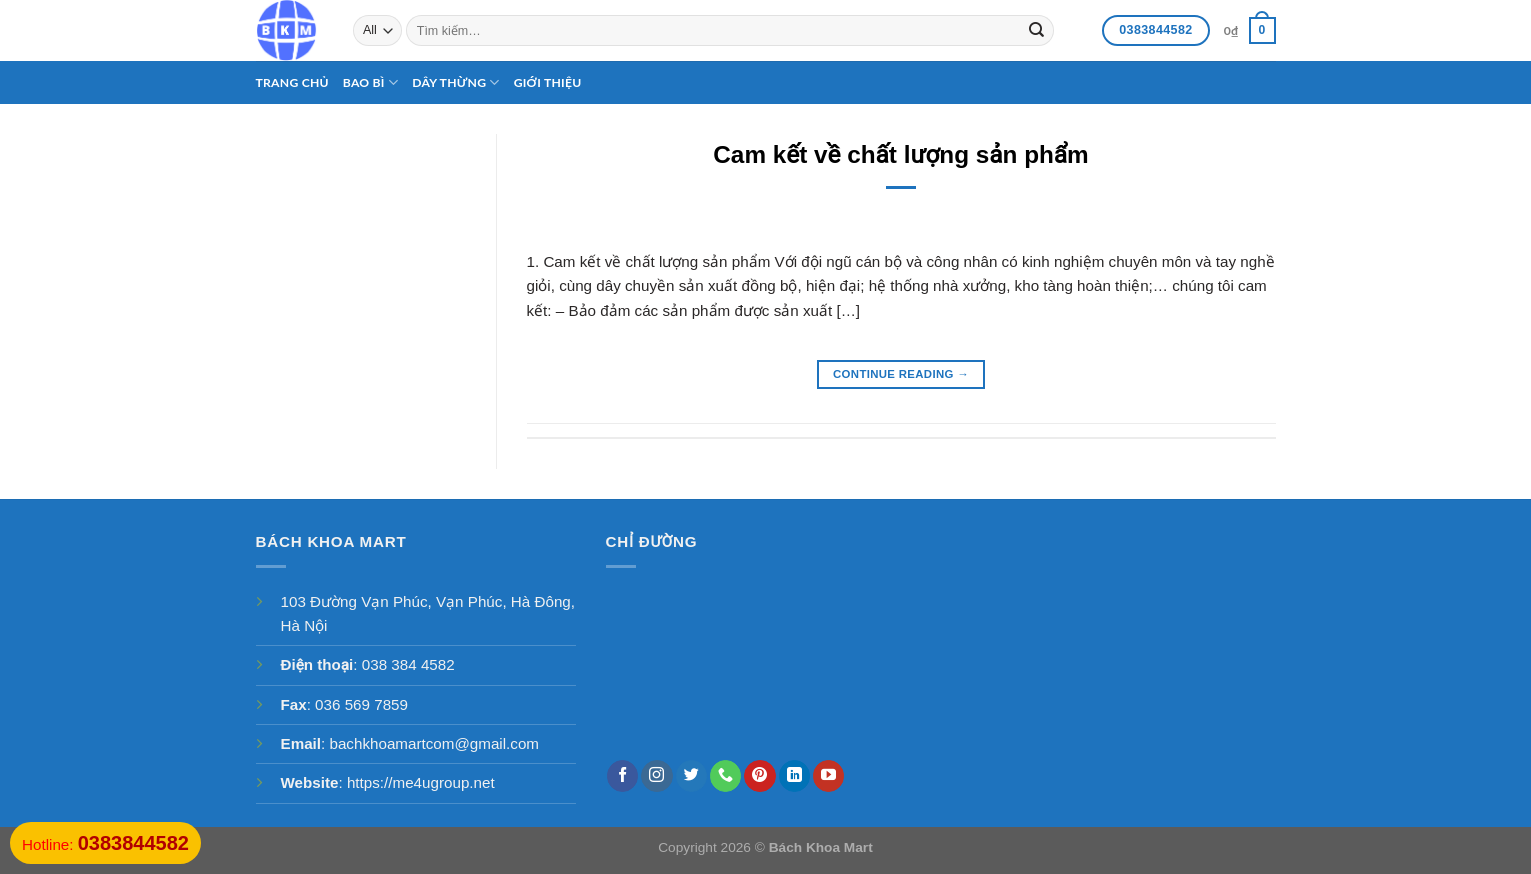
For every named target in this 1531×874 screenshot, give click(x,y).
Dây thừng (456, 82)
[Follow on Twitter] (691, 776)
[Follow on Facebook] (622, 776)
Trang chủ (292, 82)
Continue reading (901, 374)
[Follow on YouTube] (828, 776)
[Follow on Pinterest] (759, 776)
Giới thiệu (548, 82)
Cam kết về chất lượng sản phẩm (900, 154)
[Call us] (725, 776)
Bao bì (370, 82)
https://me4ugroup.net (421, 782)
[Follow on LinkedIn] (794, 776)
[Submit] (1037, 30)
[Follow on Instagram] (656, 776)
